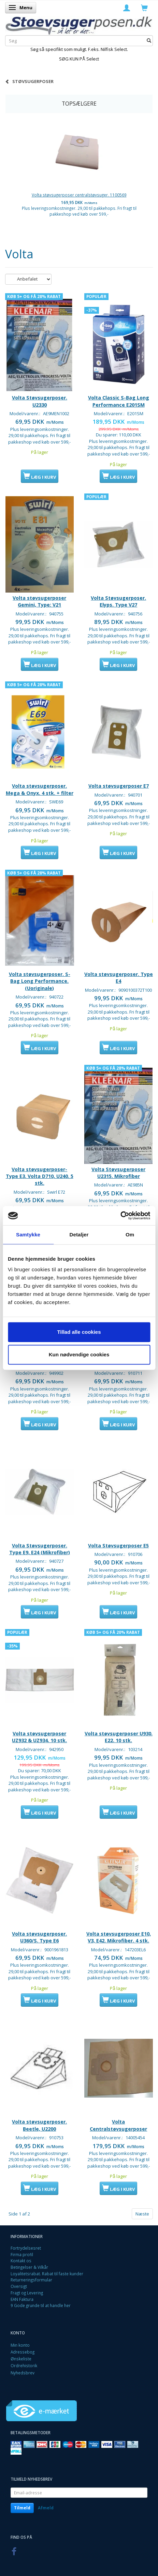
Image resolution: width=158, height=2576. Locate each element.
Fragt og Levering (27, 2292)
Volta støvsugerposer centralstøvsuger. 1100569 (79, 195)
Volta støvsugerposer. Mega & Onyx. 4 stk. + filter (39, 789)
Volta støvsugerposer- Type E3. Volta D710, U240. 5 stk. (39, 1176)
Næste (142, 2214)
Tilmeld (22, 2508)
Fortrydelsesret (26, 2248)
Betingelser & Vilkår (29, 2267)
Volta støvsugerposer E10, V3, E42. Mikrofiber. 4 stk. (118, 1937)
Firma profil (22, 2254)
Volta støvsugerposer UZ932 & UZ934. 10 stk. (39, 1737)
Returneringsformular (31, 2279)
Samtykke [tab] (28, 1234)
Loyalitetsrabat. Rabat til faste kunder (47, 2273)
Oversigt (19, 2286)
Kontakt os (21, 2260)
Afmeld (46, 2508)
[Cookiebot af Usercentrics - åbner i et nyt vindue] (120, 1215)
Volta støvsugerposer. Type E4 (118, 977)
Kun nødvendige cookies (79, 1354)
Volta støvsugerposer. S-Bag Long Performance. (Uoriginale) (39, 981)
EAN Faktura (22, 2299)
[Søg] (149, 41)
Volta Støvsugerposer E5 (118, 1545)
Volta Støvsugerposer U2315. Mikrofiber (118, 1172)
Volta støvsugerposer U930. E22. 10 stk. (119, 1737)
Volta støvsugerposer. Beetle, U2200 (39, 2125)
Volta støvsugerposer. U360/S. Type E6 (39, 1937)
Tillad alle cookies (79, 1332)
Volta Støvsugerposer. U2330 (39, 401)
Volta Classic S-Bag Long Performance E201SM (118, 401)
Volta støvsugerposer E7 (118, 786)
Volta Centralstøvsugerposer (118, 2125)
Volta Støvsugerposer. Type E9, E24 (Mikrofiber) (39, 1549)
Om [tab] (130, 1234)
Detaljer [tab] (79, 1234)
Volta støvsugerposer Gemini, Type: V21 (39, 601)
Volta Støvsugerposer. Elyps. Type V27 (118, 601)
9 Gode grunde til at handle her (41, 2305)
